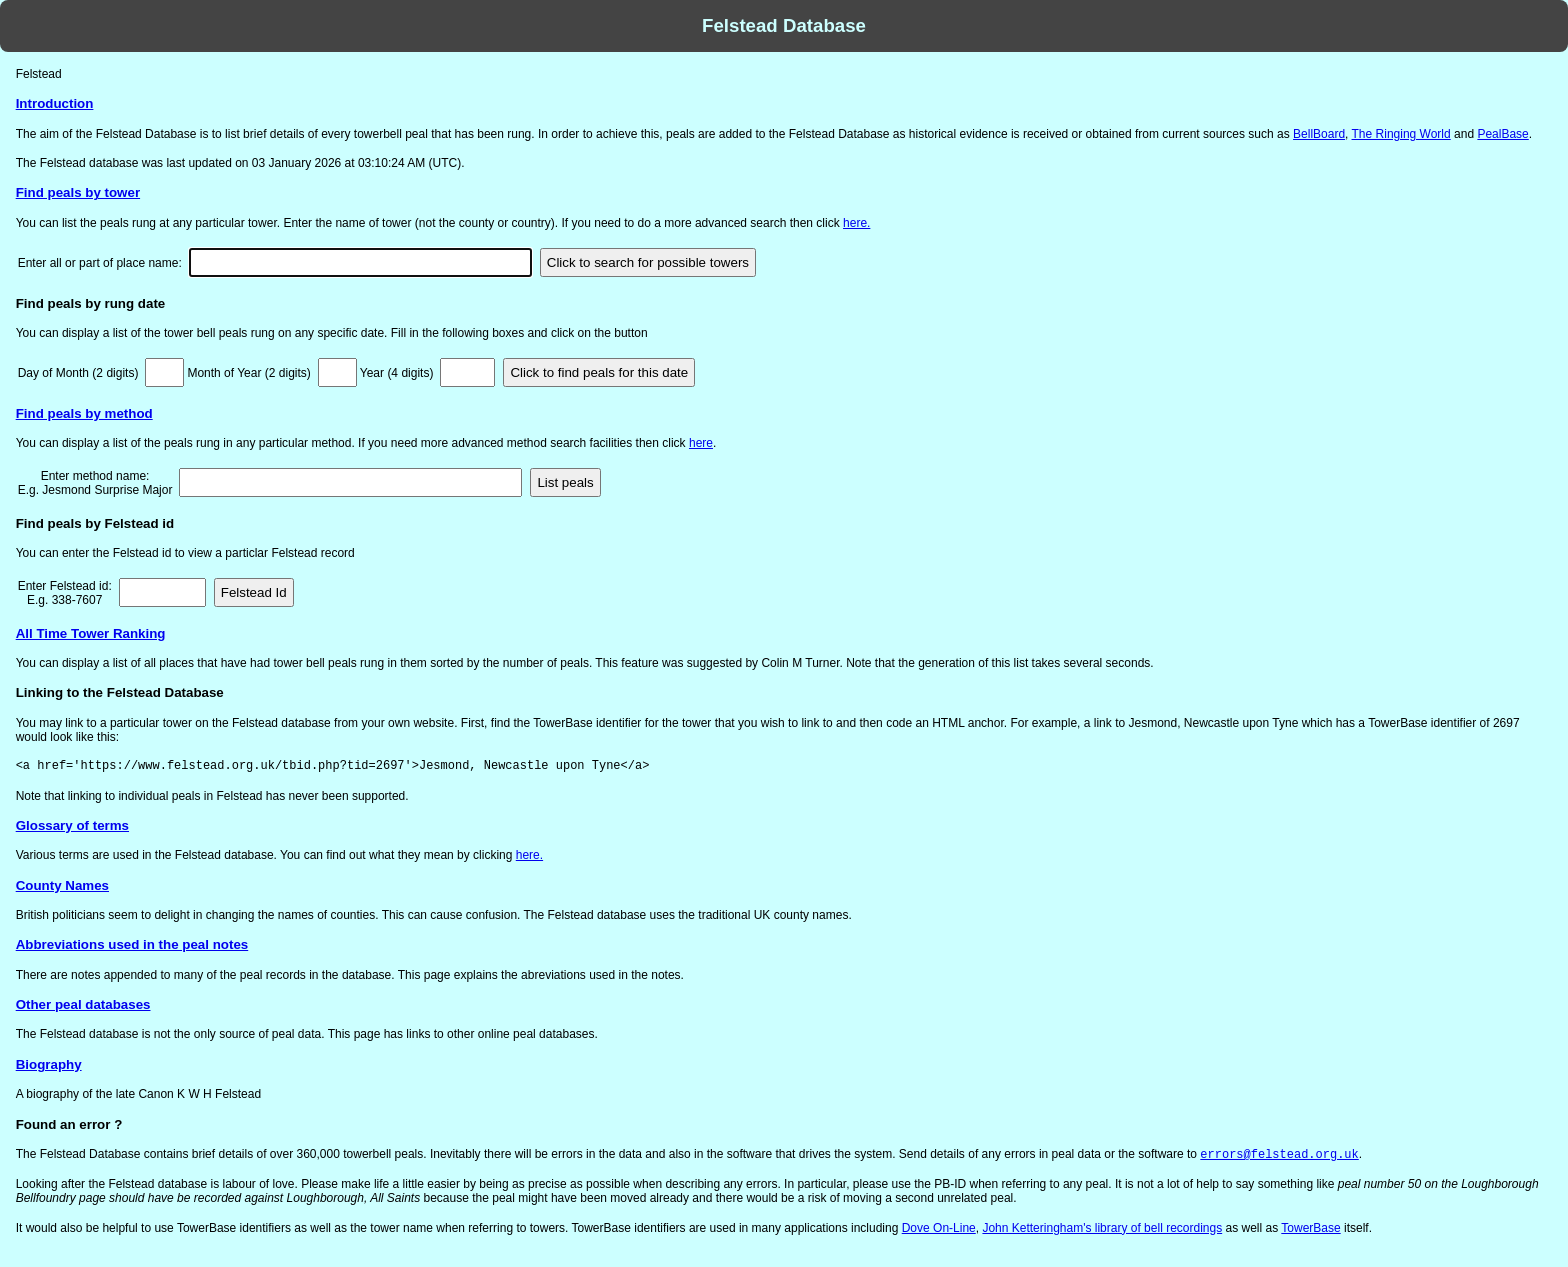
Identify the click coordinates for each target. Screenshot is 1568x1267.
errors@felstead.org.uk (1279, 1155)
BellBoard (1319, 134)
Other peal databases (83, 1004)
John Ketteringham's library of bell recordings (1102, 1230)
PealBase (1502, 134)
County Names (62, 885)
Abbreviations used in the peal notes (132, 944)
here (701, 443)
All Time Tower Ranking (91, 633)
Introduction (55, 103)
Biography (49, 1064)
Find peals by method (84, 413)
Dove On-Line (939, 1230)
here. (856, 223)
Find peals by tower (78, 192)
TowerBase (1310, 1230)
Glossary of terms (72, 825)
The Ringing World (1401, 134)
